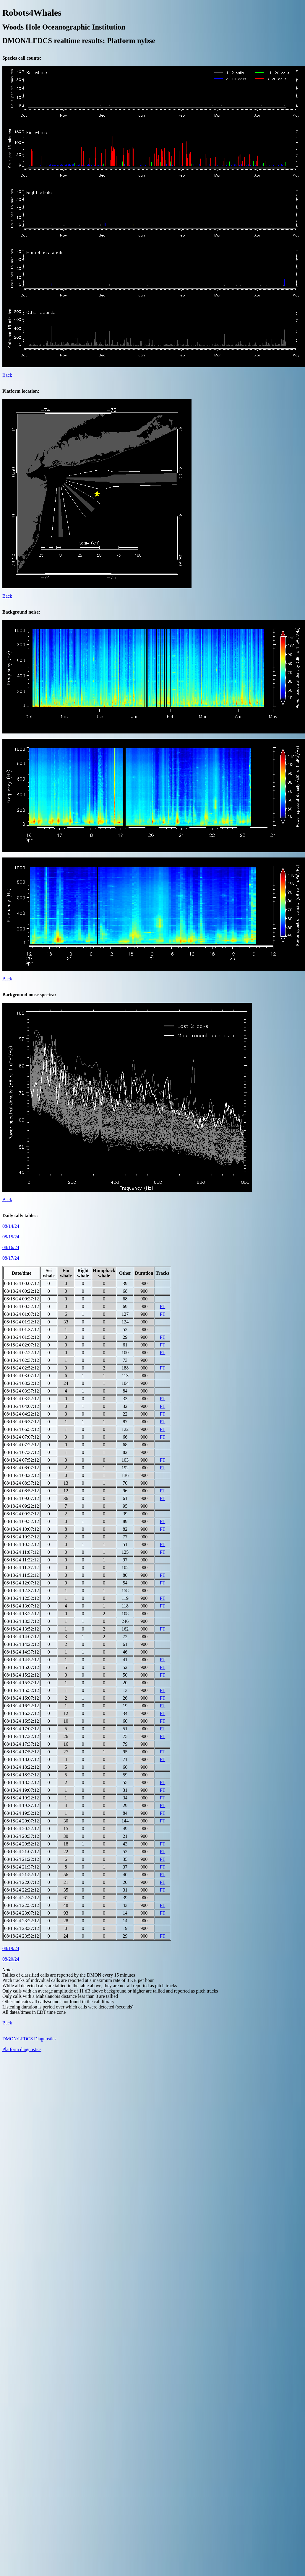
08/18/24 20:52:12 (21, 1843)
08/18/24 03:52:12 (21, 1398)
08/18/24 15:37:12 (21, 1682)
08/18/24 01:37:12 (21, 1329)
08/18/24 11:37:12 (21, 1567)
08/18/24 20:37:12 (21, 1836)
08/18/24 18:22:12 (21, 1767)
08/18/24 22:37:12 (21, 1897)
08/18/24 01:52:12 (21, 1337)
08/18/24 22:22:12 (21, 1889)
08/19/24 (10, 1948)
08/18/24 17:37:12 (21, 1744)
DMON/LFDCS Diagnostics (29, 2038)
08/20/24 (10, 1959)
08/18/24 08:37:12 (21, 1483)
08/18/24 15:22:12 (21, 1674)
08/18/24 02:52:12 (21, 1367)
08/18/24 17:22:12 (21, 1736)
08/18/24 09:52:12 (21, 1521)
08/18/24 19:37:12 (21, 1805)
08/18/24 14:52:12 (21, 1659)
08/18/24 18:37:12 (21, 1774)
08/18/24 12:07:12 (21, 1582)
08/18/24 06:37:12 (21, 1421)
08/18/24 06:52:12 (21, 1429)
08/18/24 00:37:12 (21, 1298)
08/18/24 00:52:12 (21, 1306)
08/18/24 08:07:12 (21, 1467)
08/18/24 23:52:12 (21, 1935)
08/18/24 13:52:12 (21, 1628)
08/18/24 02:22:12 (21, 1352)
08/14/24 (10, 1226)
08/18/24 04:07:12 (21, 1406)
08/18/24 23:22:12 (21, 1920)
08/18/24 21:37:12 (21, 1866)
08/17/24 (10, 1258)
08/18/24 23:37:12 (21, 1928)
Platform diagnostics (21, 2049)
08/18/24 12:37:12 (21, 1590)
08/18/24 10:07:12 (21, 1529)
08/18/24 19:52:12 (21, 1813)
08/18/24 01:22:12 (21, 1321)
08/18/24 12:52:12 (21, 1598)
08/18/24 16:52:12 (21, 1721)
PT (163, 1306)
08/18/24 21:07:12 (21, 1851)
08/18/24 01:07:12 (21, 1314)
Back (7, 375)
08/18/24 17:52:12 (21, 1751)
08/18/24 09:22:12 (21, 1506)
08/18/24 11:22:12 (21, 1559)
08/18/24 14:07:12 (21, 1636)
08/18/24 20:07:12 (21, 1820)
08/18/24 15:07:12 (21, 1667)
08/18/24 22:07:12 (21, 1882)
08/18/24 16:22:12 (21, 1705)
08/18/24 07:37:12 (21, 1452)
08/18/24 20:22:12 (21, 1828)
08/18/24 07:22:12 (21, 1444)
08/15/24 (10, 1236)
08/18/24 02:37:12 (21, 1360)
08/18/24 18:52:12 (21, 1782)
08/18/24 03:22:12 (21, 1383)
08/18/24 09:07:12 (21, 1498)
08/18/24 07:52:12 (21, 1460)
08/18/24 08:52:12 (21, 1490)
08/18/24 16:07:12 (21, 1698)
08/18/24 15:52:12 (21, 1690)
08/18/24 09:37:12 (21, 1513)
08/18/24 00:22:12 (21, 1291)
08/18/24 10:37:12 (21, 1536)
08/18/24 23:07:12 (21, 1912)
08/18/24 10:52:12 (21, 1544)
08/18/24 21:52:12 (21, 1874)
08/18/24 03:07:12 (21, 1375)
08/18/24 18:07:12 (21, 1759)
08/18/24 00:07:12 (21, 1283)
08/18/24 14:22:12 (21, 1644)
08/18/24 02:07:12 (21, 1344)
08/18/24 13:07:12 (21, 1605)
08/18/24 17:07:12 (21, 1728)
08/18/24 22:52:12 (21, 1905)
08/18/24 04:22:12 (21, 1413)
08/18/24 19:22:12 (21, 1797)
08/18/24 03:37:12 (21, 1390)
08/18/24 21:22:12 (21, 1859)
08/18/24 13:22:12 (21, 1613)
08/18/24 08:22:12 (21, 1475)
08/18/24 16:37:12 (21, 1713)
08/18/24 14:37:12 (21, 1651)
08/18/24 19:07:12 (21, 1790)
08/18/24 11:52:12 (21, 1575)
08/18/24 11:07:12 (21, 1552)
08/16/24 (10, 1247)
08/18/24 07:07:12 (21, 1436)
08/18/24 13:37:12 (21, 1621)
